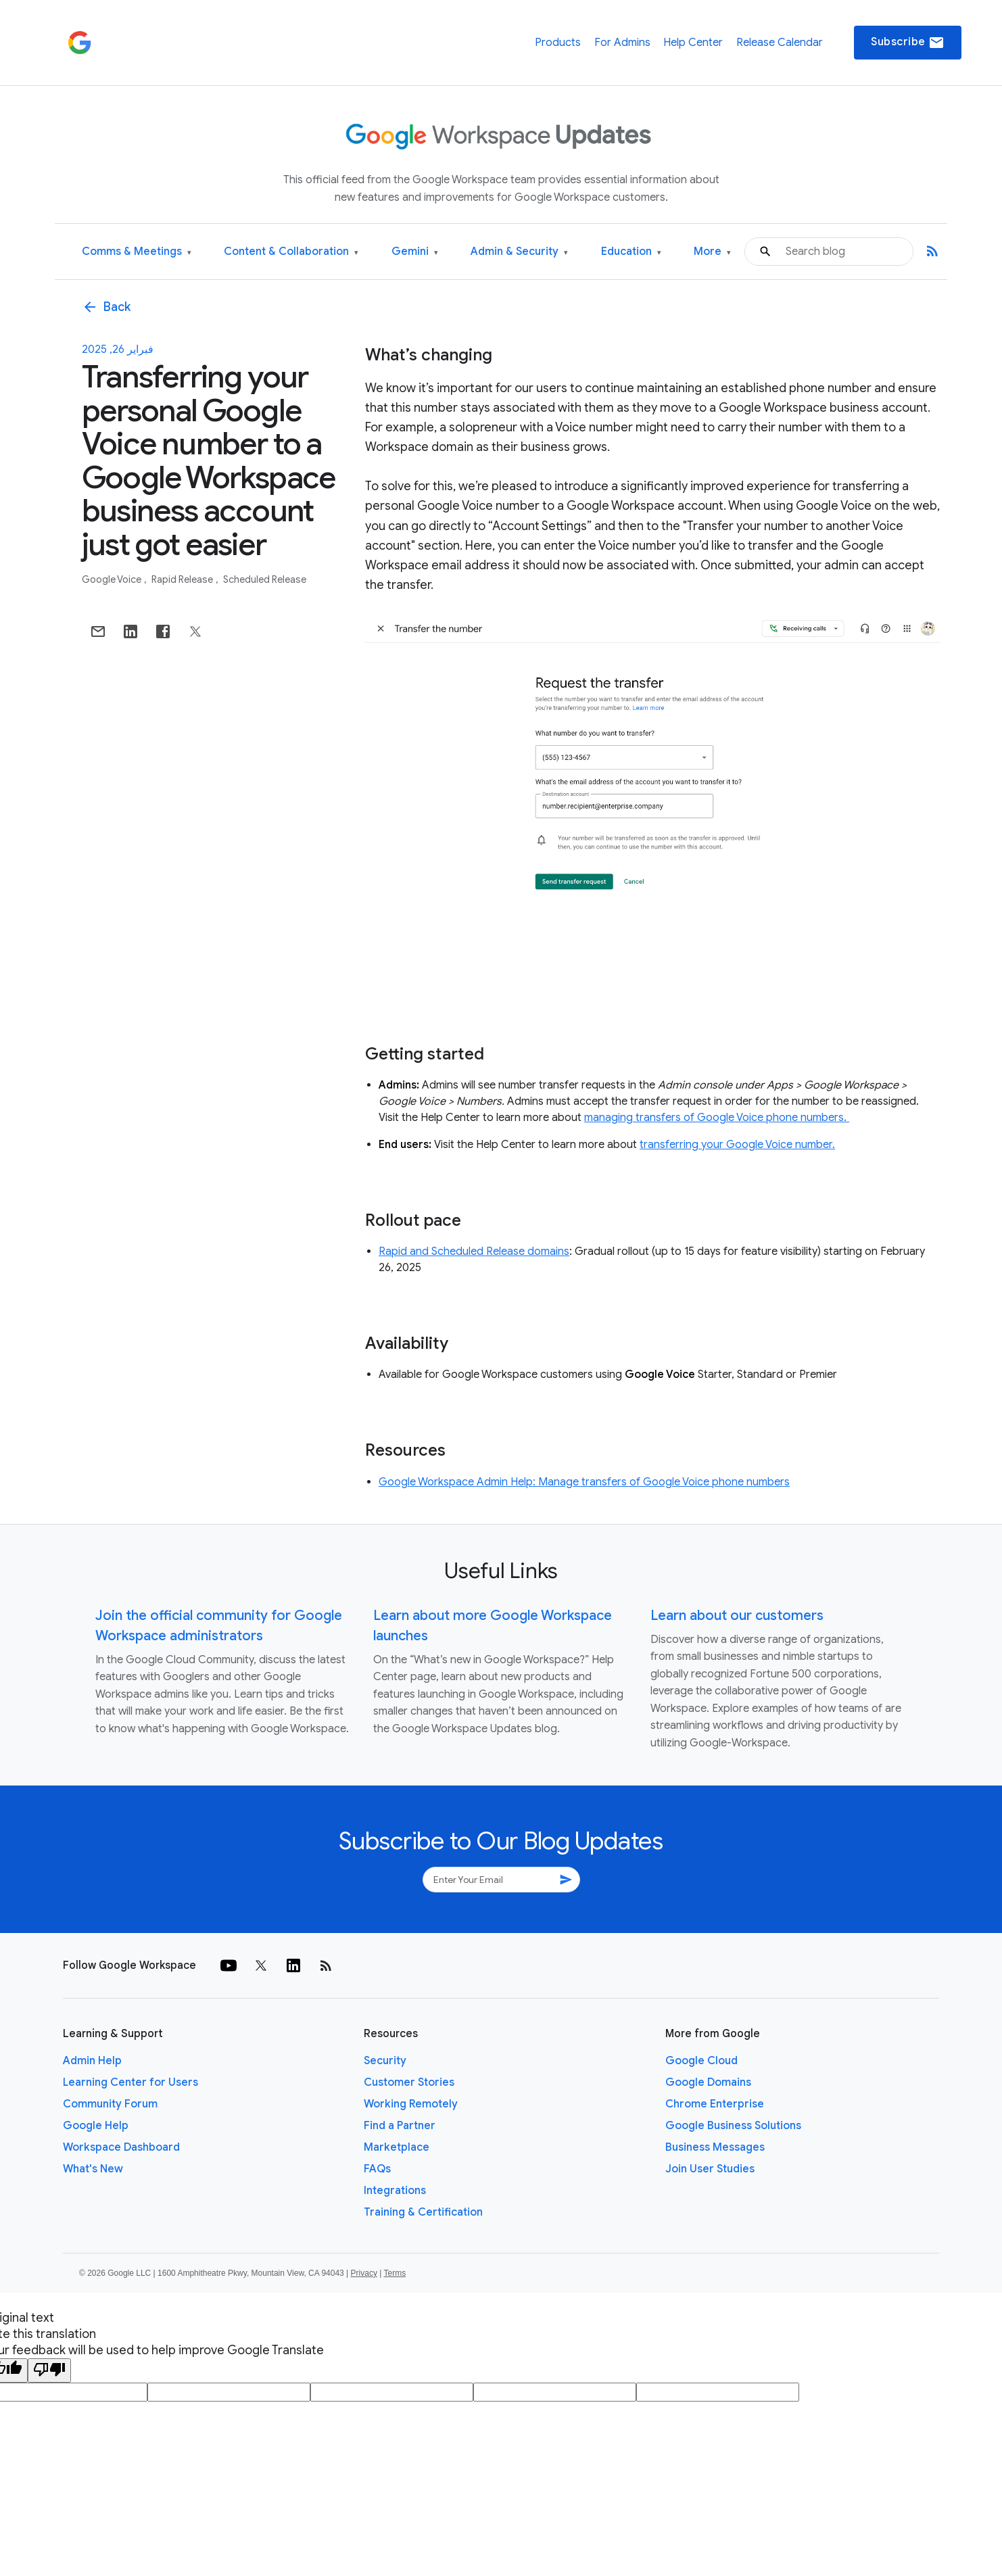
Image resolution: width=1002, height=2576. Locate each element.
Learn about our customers (737, 1615)
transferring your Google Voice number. (737, 1144)
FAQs (377, 2169)
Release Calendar (779, 42)
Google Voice (112, 579)
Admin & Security (519, 251)
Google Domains (708, 2082)
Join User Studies (710, 2169)
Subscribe (908, 42)
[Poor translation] (49, 2370)
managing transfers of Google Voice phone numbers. (716, 1117)
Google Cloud (701, 2061)
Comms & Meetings (136, 251)
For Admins (622, 42)
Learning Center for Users (130, 2082)
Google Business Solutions (733, 2125)
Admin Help (92, 2061)
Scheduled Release (264, 579)
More (712, 251)
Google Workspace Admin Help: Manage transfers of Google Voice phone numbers (584, 1482)
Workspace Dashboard (121, 2147)
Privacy (364, 2273)
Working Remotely (411, 2104)
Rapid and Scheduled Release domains (474, 1251)
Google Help (95, 2125)
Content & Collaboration (291, 251)
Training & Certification (423, 2212)
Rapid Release (183, 579)
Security (385, 2061)
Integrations (395, 2190)
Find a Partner (399, 2125)
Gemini (414, 251)
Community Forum (110, 2104)
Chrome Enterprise (714, 2104)
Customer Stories (409, 2082)
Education (631, 251)
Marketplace (396, 2147)
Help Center (693, 42)
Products (558, 42)
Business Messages (715, 2147)
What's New (93, 2169)
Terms (394, 2273)
